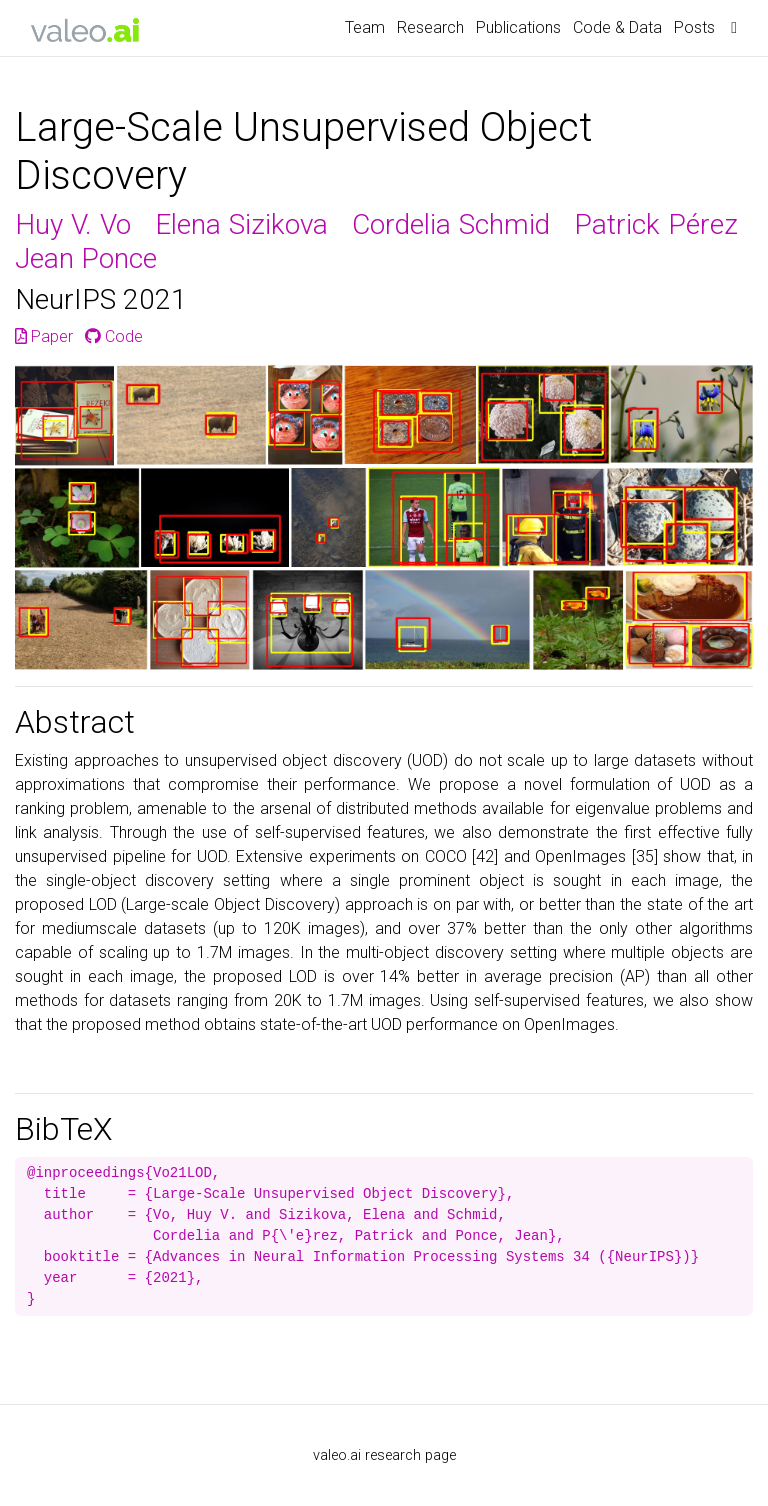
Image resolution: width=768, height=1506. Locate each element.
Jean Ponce (86, 258)
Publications (518, 27)
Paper (44, 336)
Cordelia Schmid (451, 224)
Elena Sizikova (241, 224)
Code (114, 336)
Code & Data (617, 27)
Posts (694, 27)
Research (430, 27)
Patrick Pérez (656, 224)
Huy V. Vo (73, 224)
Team (365, 27)
